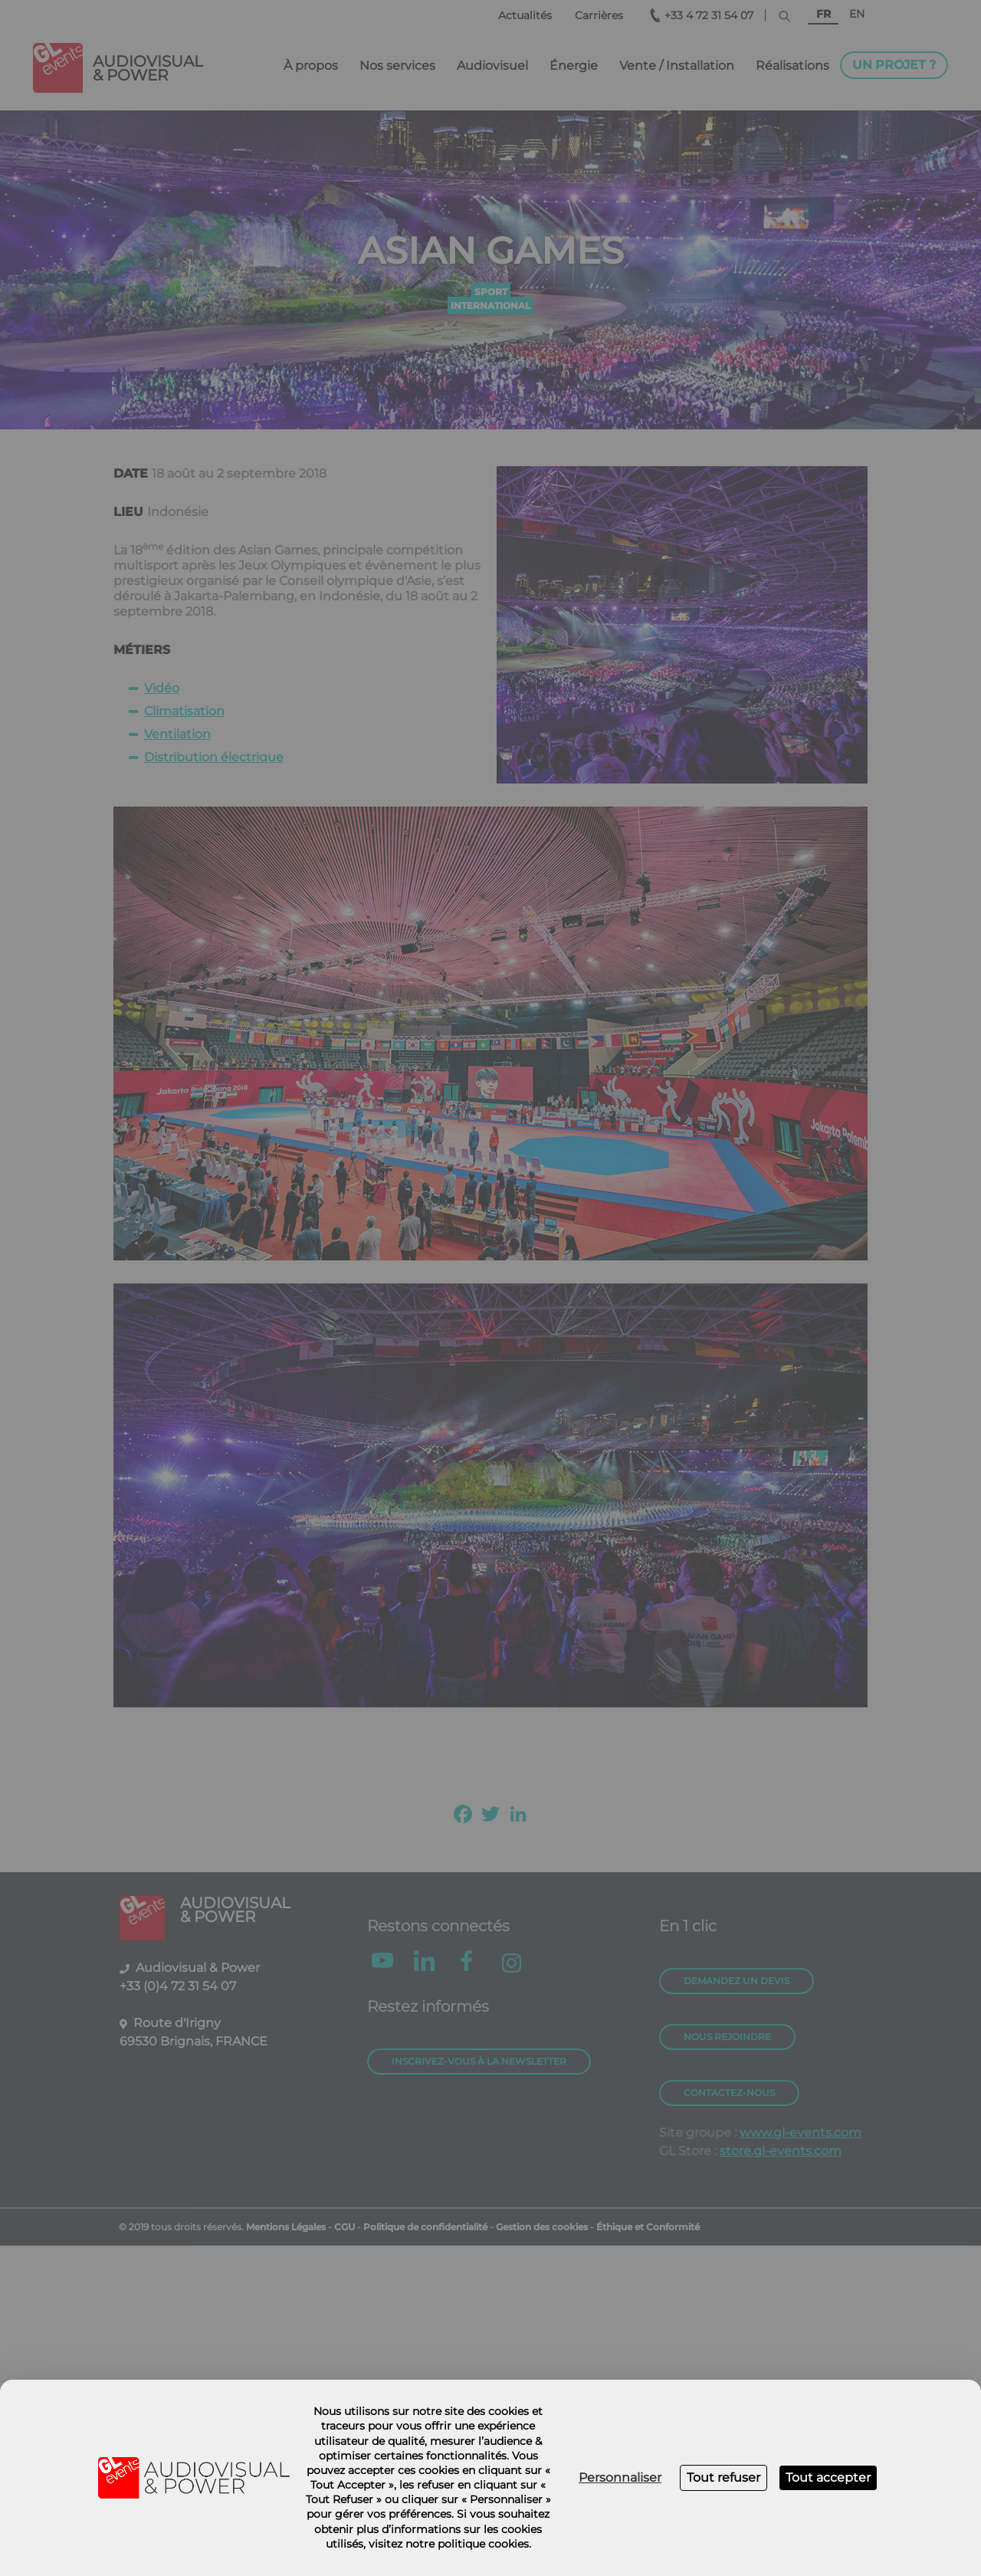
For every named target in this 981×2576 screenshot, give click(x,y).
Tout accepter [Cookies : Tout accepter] (828, 2477)
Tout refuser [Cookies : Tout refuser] (723, 2477)
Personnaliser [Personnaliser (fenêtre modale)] (620, 2477)
